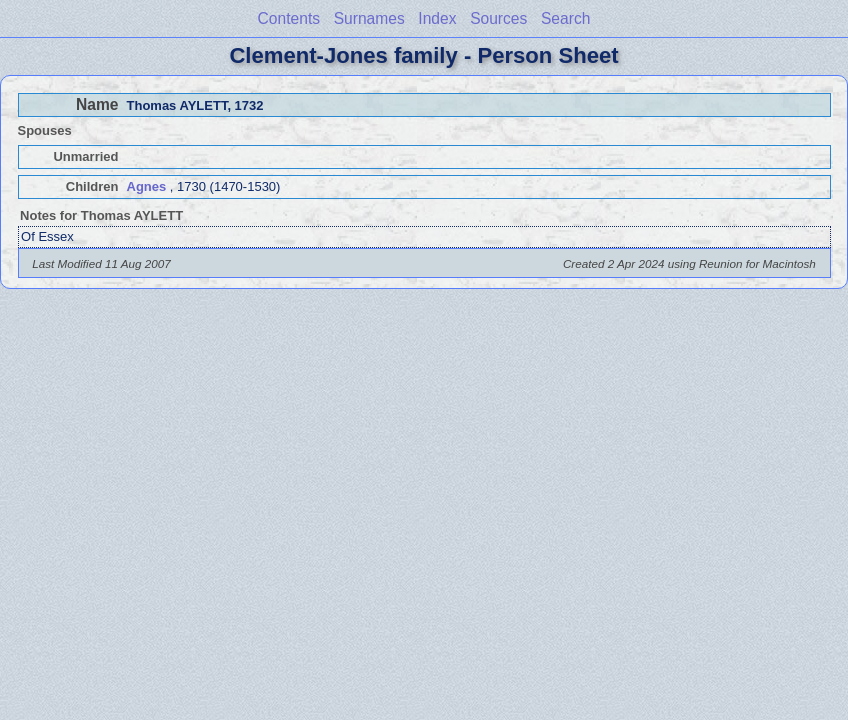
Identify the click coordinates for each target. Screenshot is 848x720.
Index (437, 18)
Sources (498, 18)
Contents (289, 18)
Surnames (369, 18)
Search (565, 18)
